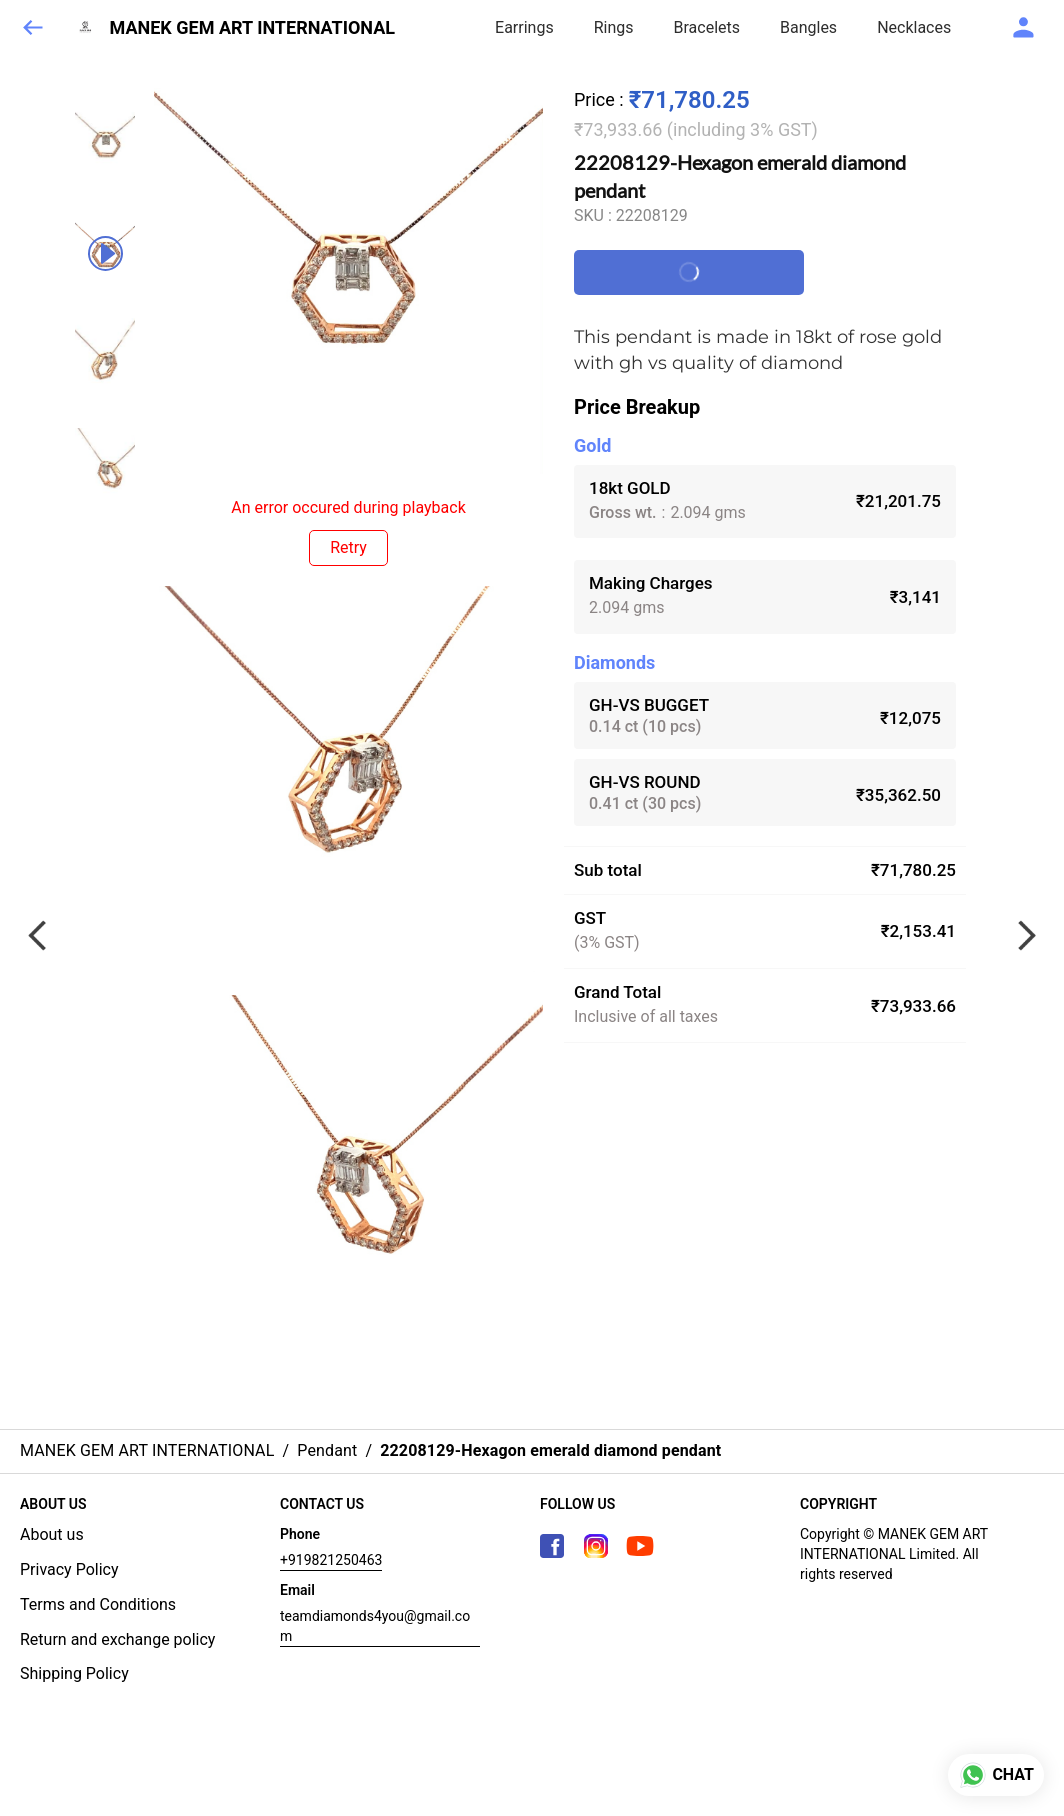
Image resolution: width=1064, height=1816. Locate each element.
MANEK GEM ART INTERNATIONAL (253, 28)
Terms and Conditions (98, 1604)
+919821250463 (331, 1560)
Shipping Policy (74, 1673)
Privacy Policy (69, 1569)
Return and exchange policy (117, 1639)
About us (52, 1534)
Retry (348, 547)
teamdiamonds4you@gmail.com (375, 1626)
